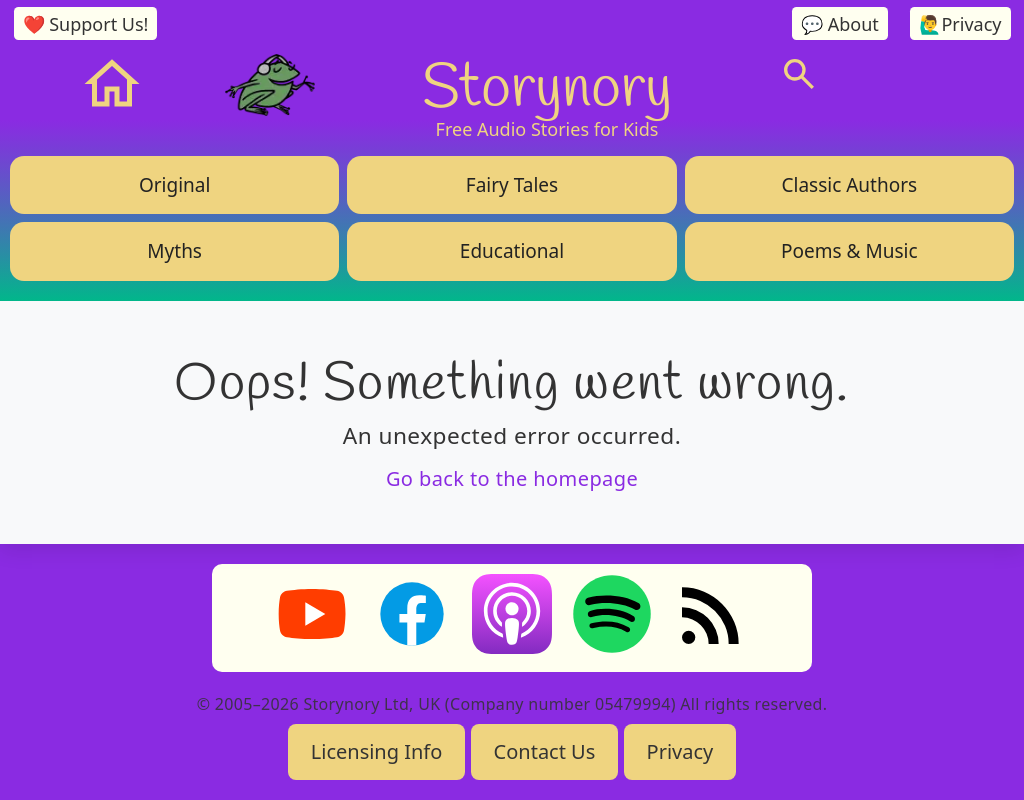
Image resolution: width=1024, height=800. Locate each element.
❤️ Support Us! (86, 24)
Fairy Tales (512, 185)
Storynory (547, 84)
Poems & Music (849, 251)
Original (174, 185)
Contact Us (545, 751)
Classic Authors (849, 185)
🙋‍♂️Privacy (960, 24)
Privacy (680, 751)
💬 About (840, 24)
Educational (512, 251)
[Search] (799, 74)
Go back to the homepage (512, 478)
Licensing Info (377, 751)
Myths (174, 251)
